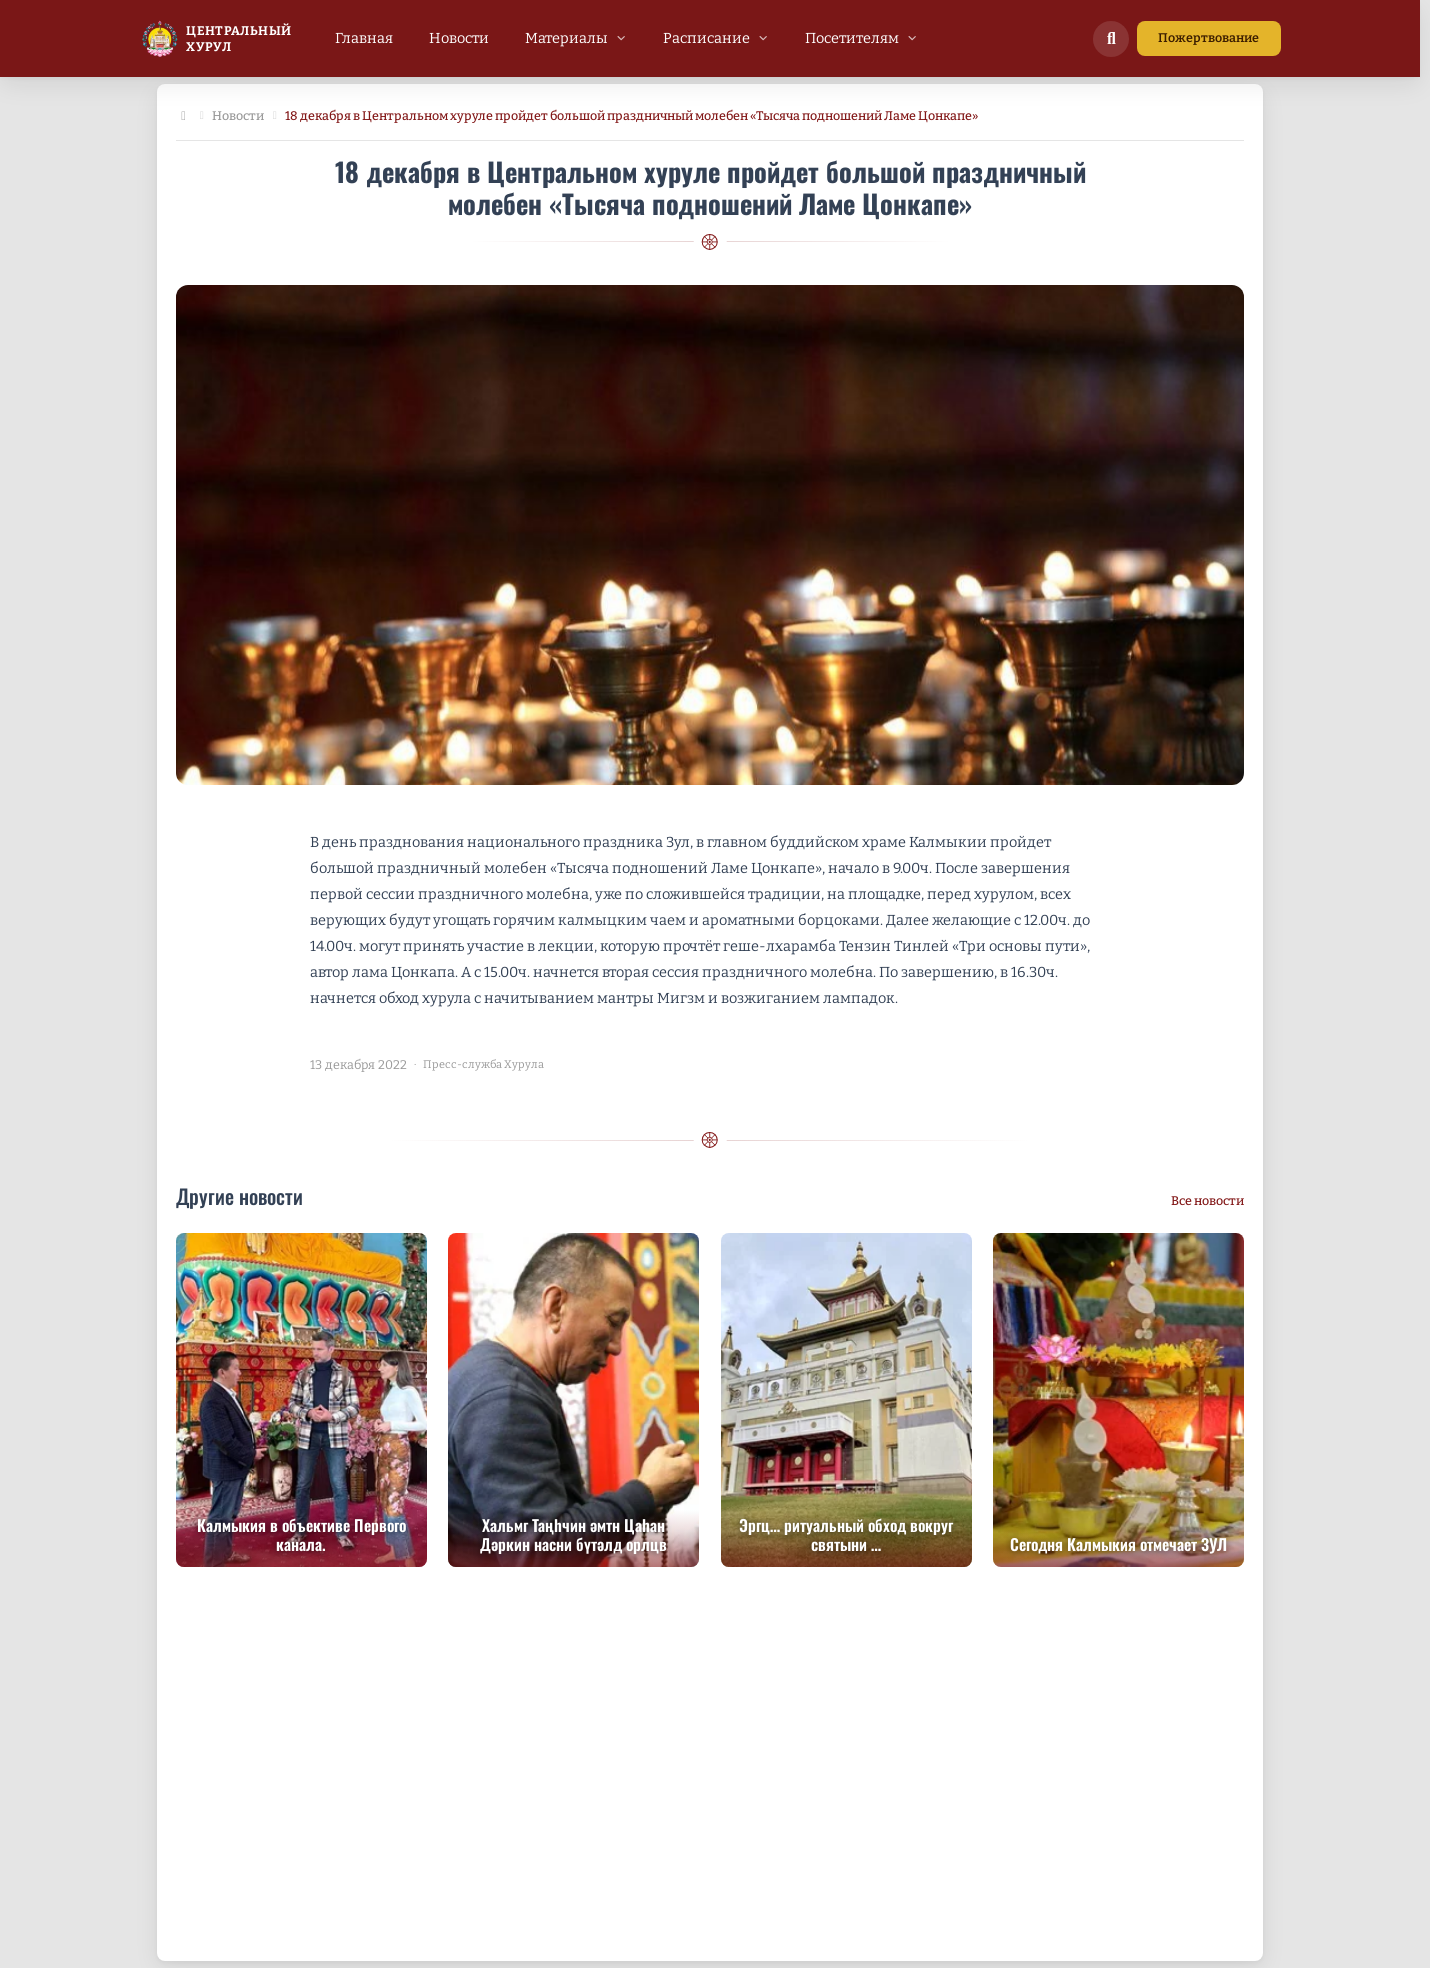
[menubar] (626, 38)
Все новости (1207, 1200)
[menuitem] (363, 38)
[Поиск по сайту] (1111, 39)
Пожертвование (1208, 37)
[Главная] (184, 116)
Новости (238, 115)
